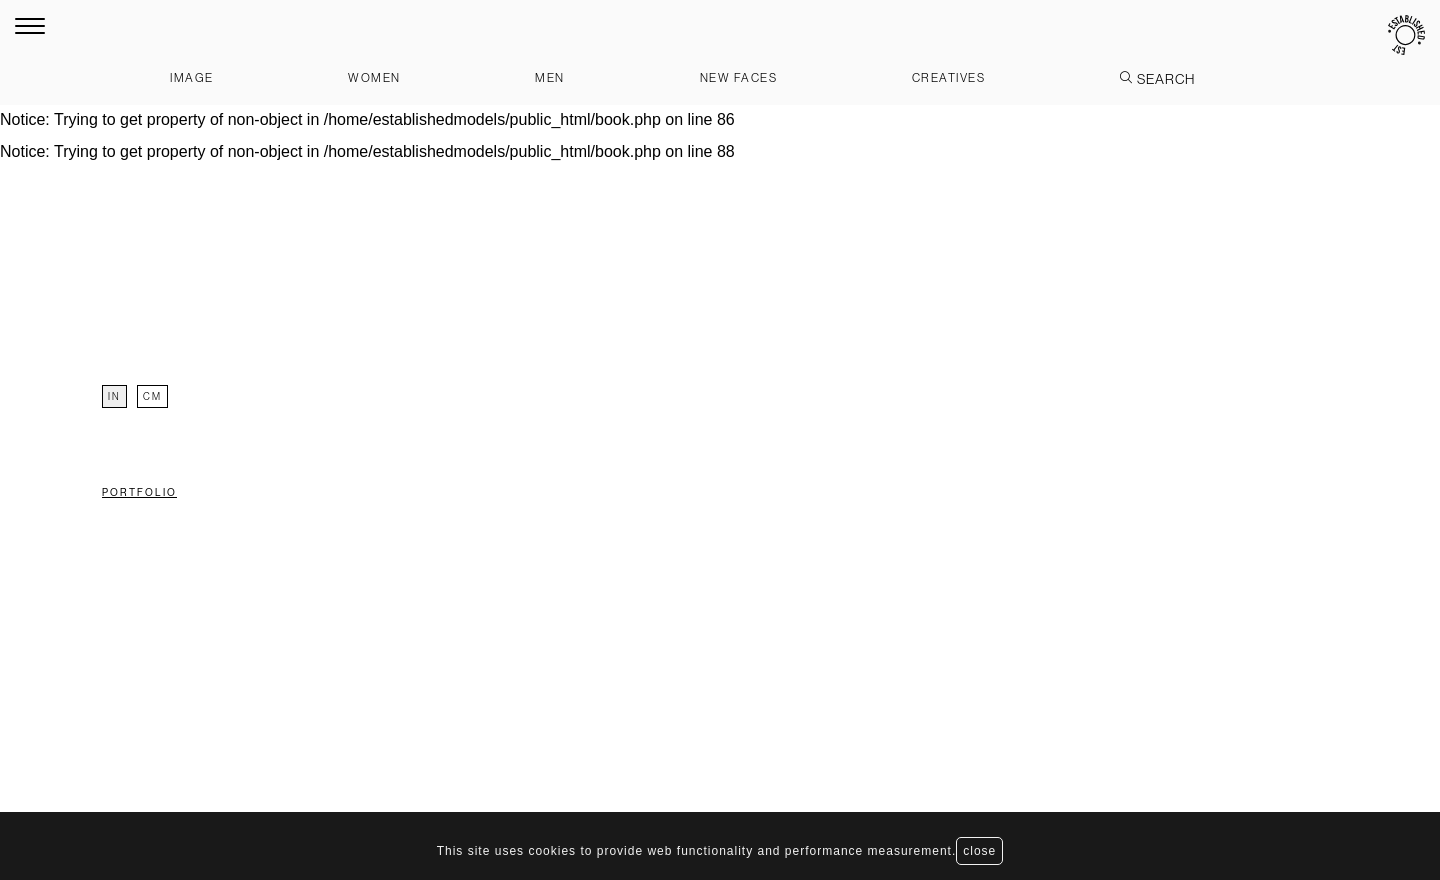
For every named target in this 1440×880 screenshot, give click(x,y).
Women (374, 77)
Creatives (949, 77)
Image (192, 77)
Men (550, 77)
